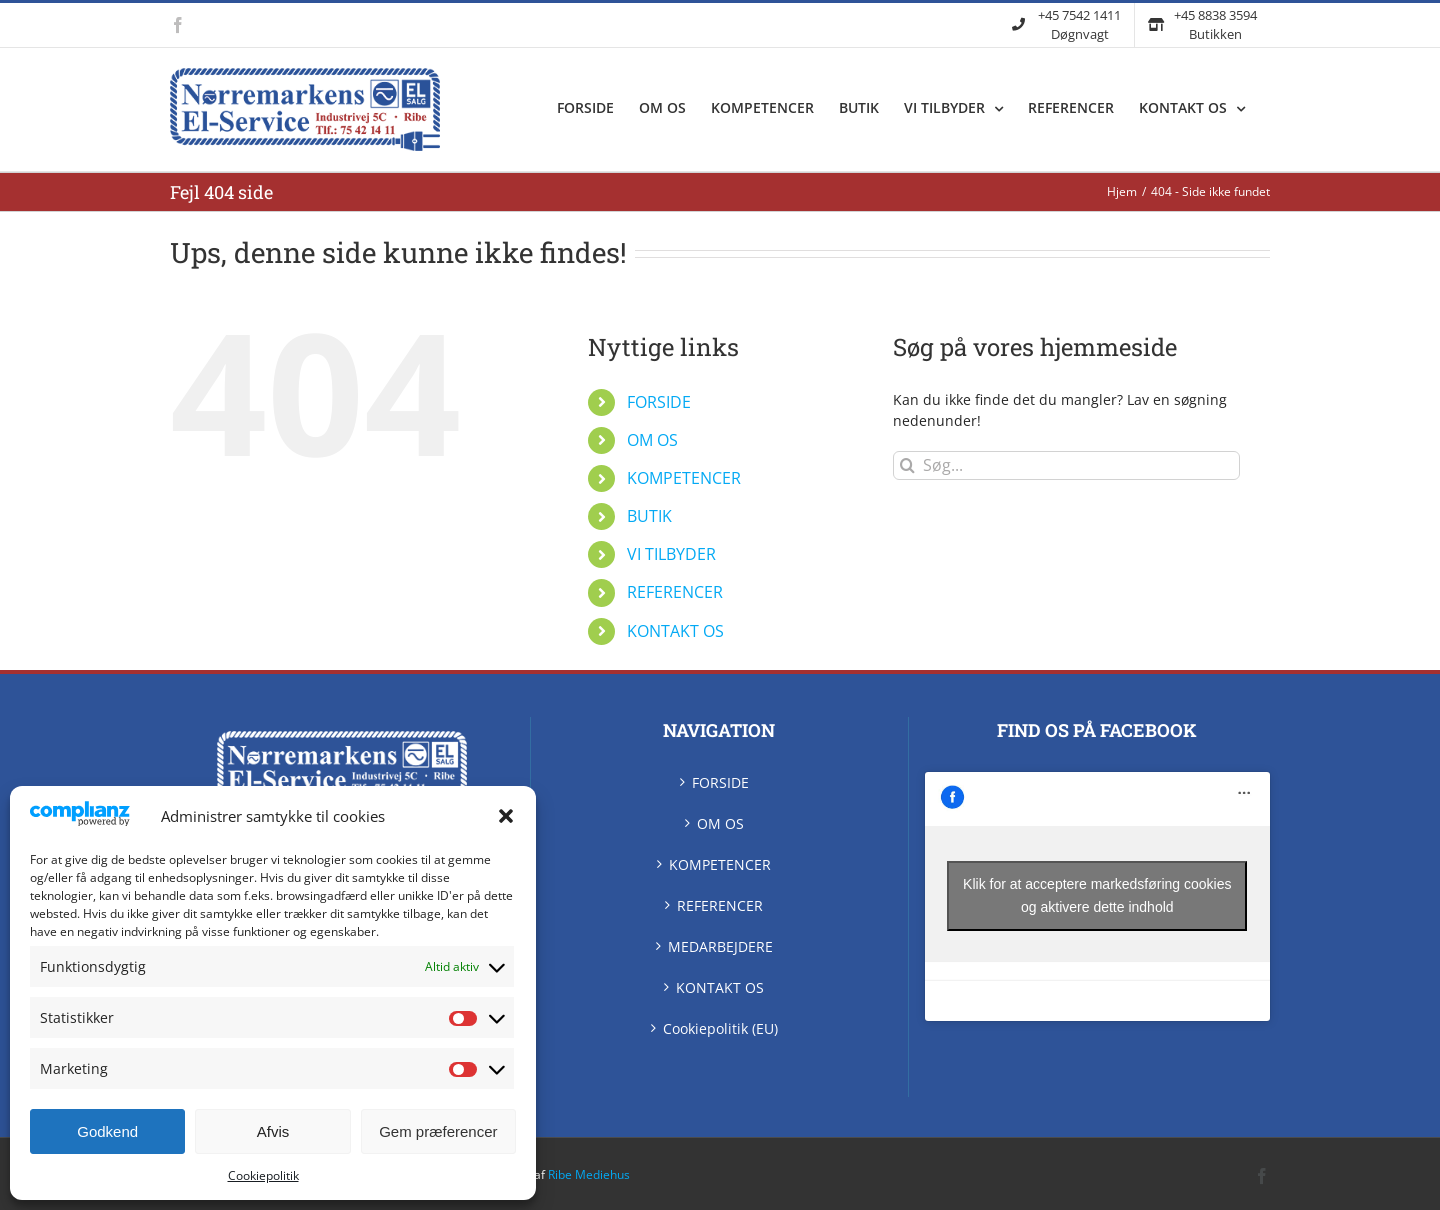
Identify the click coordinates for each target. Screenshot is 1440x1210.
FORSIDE (659, 402)
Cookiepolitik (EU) (720, 1028)
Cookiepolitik (263, 1175)
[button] (506, 816)
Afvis (273, 1131)
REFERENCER (675, 592)
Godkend (107, 1131)
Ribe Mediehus (589, 1174)
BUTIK (649, 516)
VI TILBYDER (671, 554)
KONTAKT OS (675, 631)
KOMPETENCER (684, 478)
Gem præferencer (438, 1131)
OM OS (652, 440)
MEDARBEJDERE (720, 946)
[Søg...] (1066, 465)
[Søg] (907, 465)
